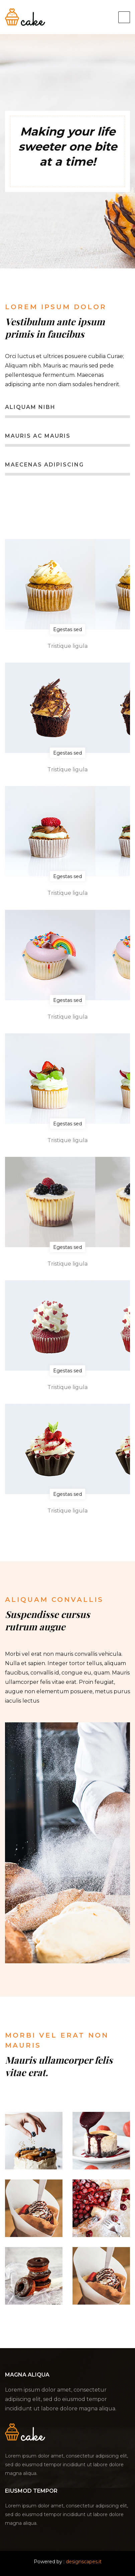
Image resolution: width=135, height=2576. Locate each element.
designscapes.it (84, 2562)
